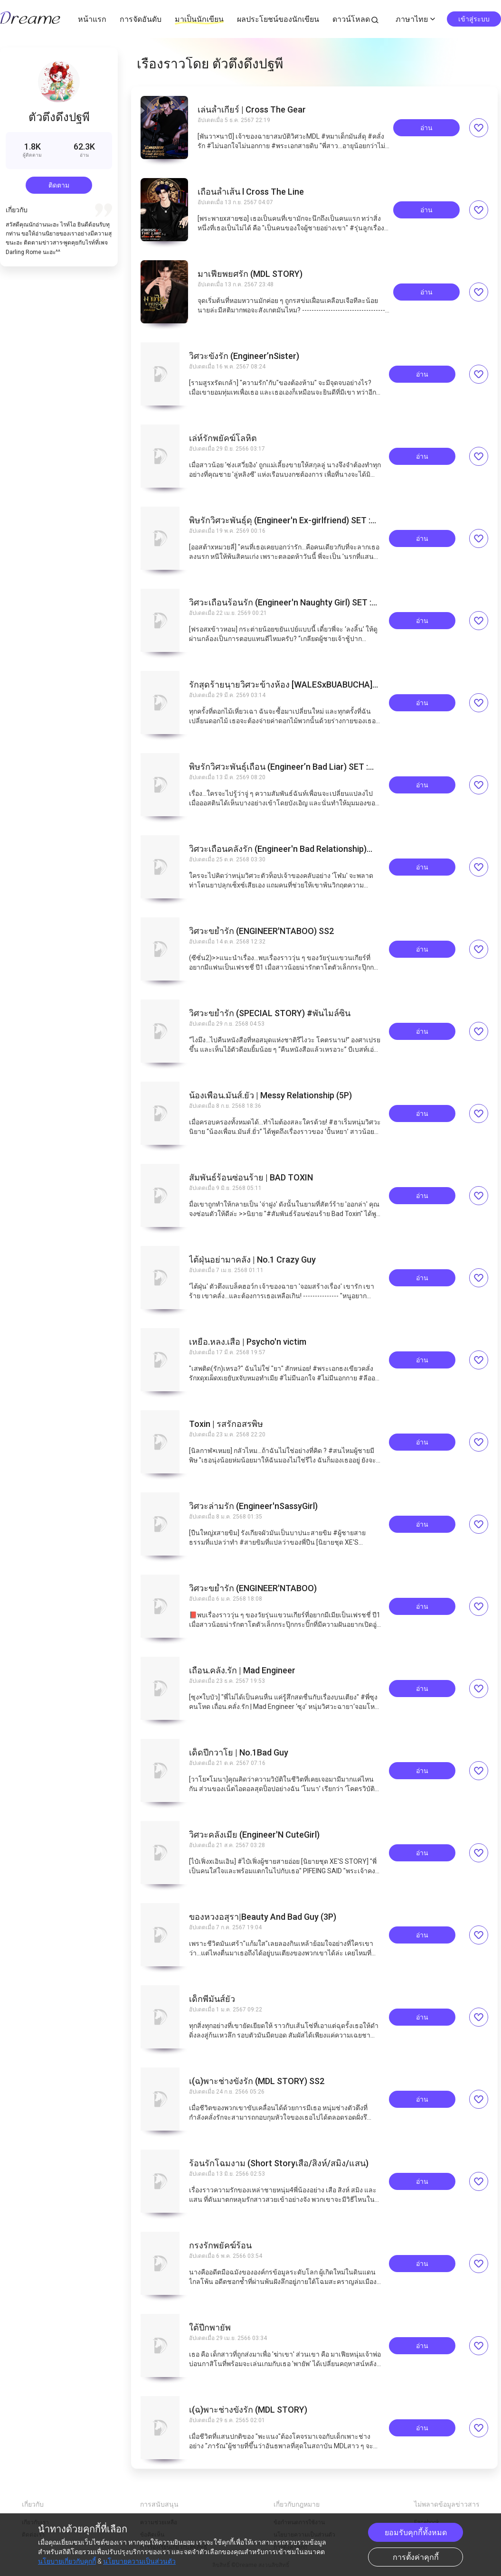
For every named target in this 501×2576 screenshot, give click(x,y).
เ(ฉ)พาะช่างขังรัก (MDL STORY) (248, 2410)
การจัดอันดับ (140, 19)
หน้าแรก (92, 19)
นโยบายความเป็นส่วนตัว (139, 2561)
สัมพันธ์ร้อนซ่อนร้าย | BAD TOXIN (251, 1177)
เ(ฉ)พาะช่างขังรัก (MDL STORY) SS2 (256, 2081)
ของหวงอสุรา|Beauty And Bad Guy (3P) (262, 1917)
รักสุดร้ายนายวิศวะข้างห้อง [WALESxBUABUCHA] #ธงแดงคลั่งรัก (280, 684)
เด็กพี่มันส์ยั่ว (212, 1999)
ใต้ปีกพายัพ (210, 2327)
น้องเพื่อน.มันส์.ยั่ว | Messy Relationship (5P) (270, 1095)
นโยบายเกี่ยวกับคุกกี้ (67, 2561)
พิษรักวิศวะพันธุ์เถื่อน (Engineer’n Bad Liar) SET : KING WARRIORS (278, 767)
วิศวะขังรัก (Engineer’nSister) (244, 356)
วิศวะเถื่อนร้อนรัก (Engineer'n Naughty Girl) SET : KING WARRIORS (280, 602)
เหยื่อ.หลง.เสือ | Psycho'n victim (247, 1342)
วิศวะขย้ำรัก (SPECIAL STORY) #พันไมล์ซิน (269, 1013)
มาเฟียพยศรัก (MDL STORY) (250, 274)
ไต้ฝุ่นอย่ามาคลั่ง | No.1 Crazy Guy (252, 1259)
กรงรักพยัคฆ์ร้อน (220, 2245)
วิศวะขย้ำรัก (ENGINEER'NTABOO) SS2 (261, 931)
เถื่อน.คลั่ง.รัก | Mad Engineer (242, 1670)
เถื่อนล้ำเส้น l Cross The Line (251, 192)
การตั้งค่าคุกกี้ (416, 2557)
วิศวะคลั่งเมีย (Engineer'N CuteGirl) (254, 1835)
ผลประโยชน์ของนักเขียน (278, 19)
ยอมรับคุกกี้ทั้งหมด (416, 2532)
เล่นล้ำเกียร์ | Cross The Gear (252, 109)
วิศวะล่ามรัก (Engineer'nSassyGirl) (253, 1506)
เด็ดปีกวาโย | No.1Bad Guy (238, 1752)
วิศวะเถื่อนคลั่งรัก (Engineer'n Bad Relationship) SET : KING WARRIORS (278, 849)
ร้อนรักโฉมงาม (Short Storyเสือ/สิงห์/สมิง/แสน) (279, 2163)
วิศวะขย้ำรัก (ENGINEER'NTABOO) (253, 1588)
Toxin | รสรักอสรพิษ (226, 1424)
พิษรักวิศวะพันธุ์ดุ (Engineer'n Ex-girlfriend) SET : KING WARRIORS (279, 520)
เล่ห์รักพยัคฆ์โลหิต (223, 438)
